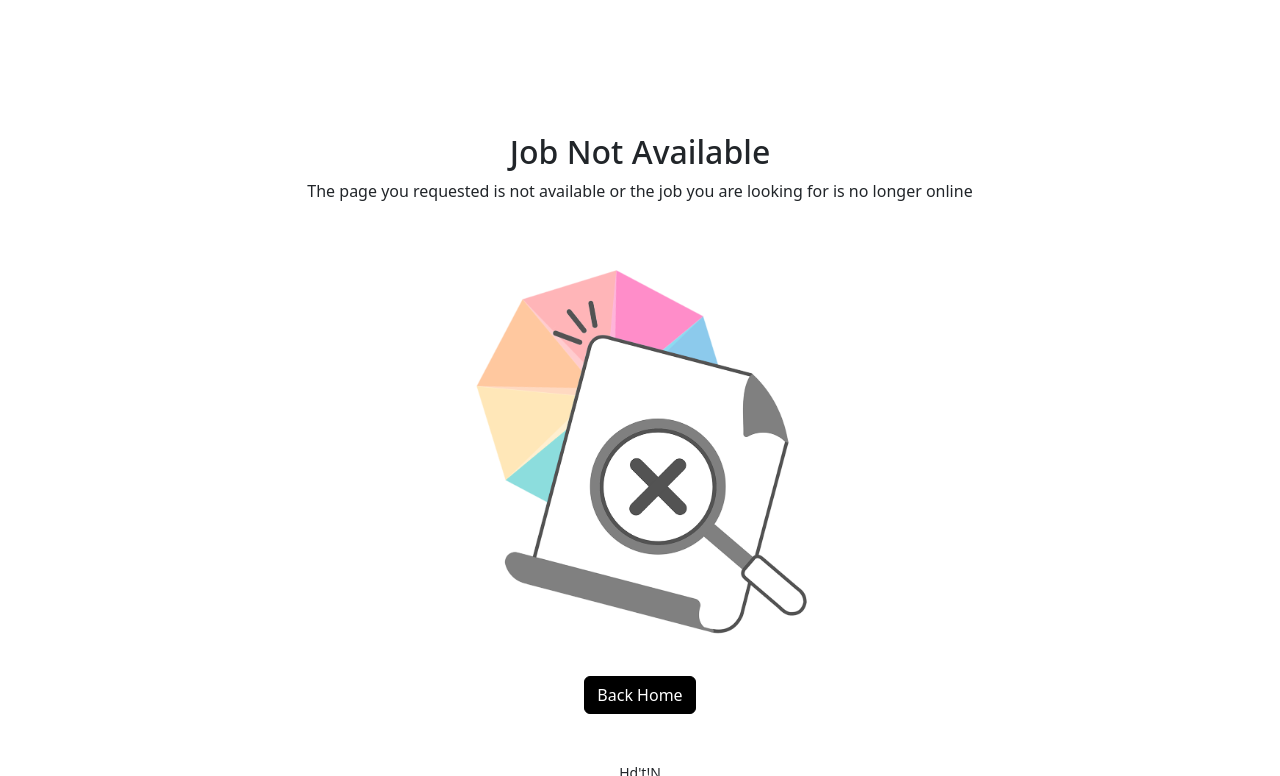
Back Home (639, 695)
